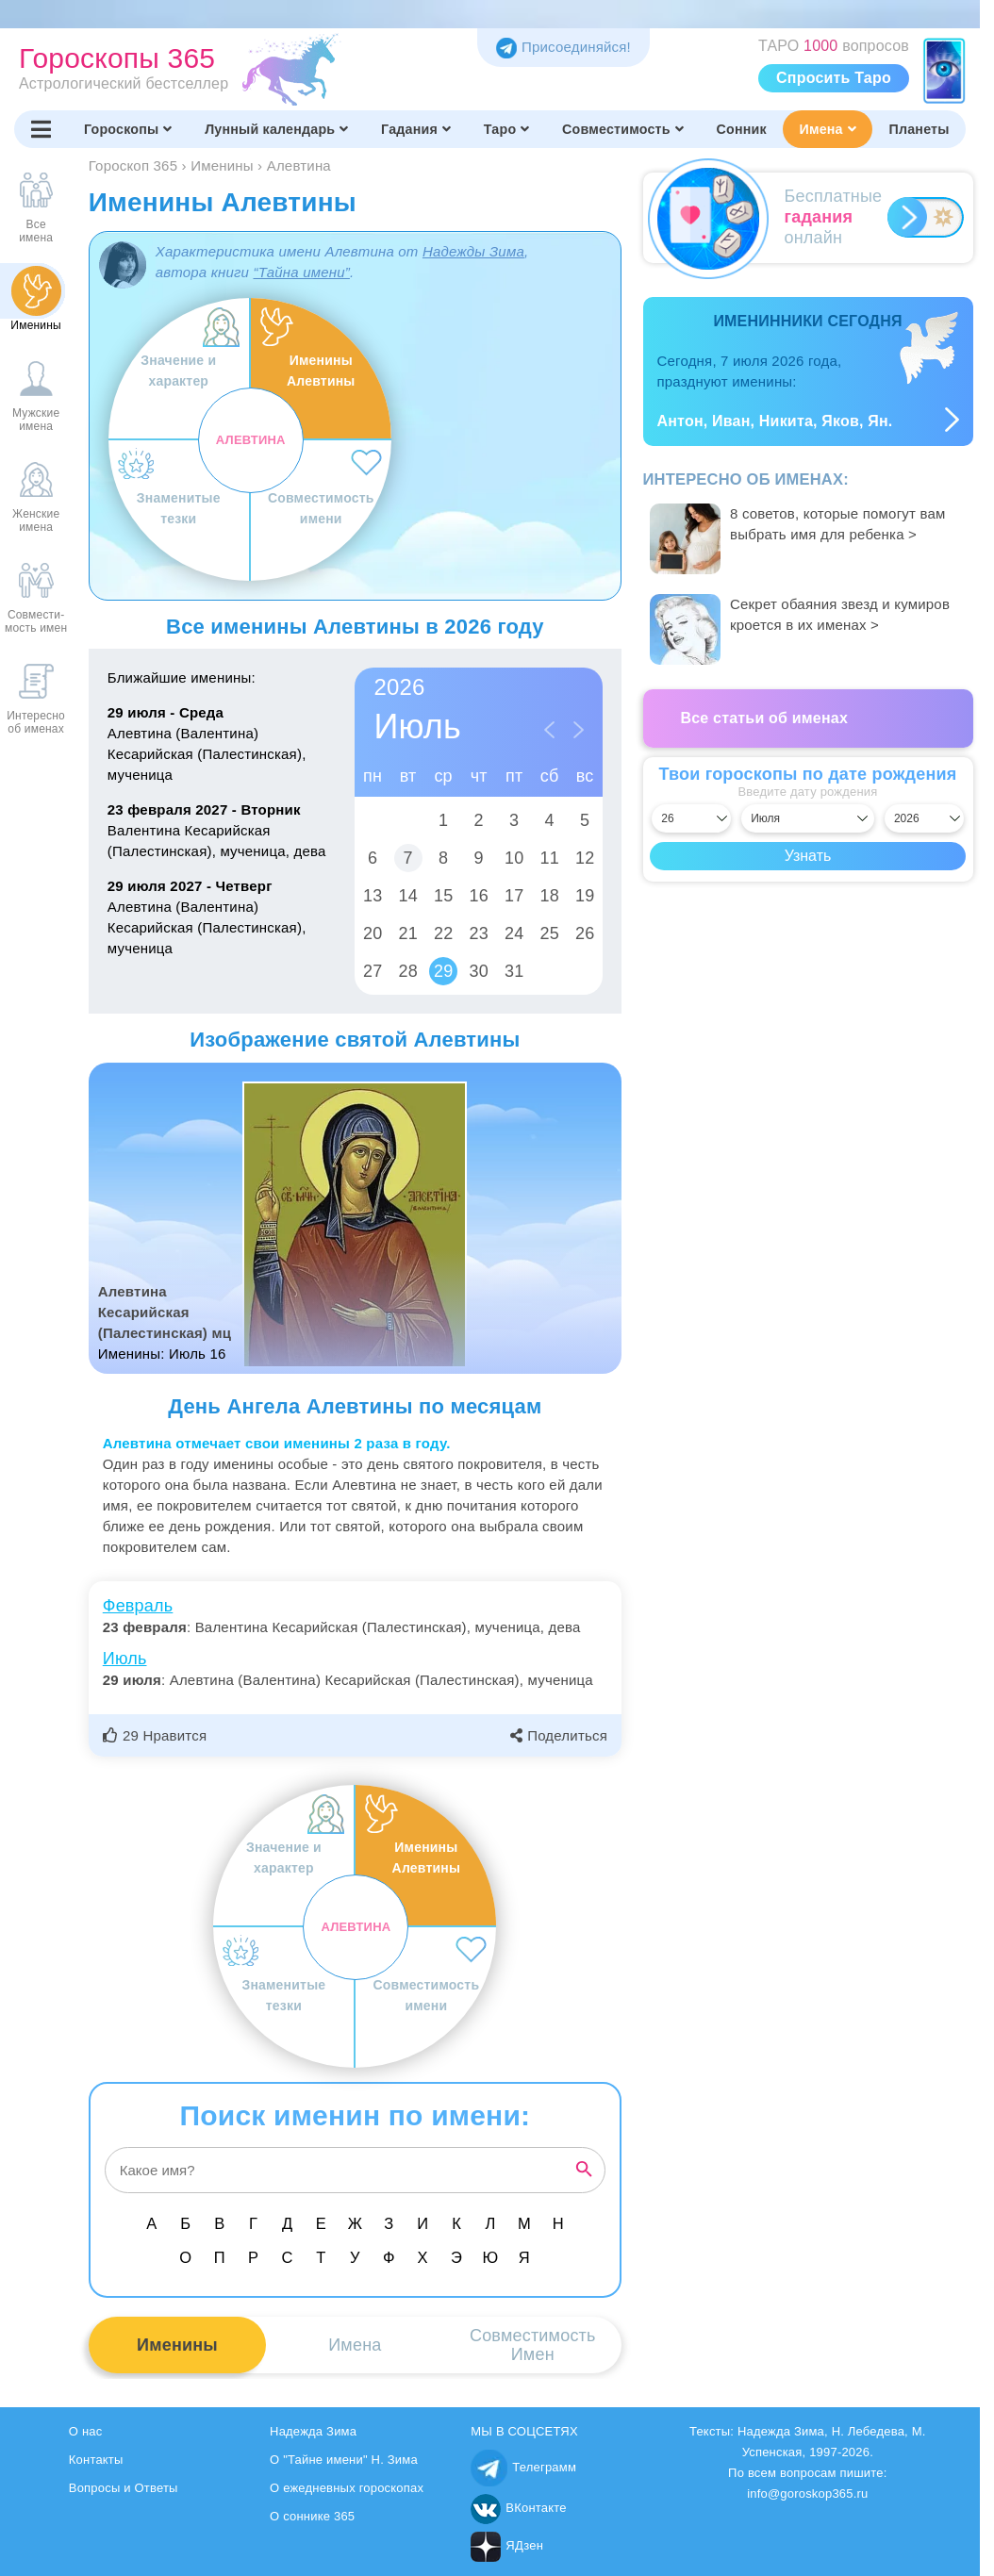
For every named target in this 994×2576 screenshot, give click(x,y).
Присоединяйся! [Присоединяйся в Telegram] (563, 47)
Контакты (96, 2459)
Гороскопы (128, 129)
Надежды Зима (473, 251)
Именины (177, 2345)
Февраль (138, 1605)
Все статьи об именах (765, 718)
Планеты (919, 129)
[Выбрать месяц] (807, 818)
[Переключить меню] (41, 129)
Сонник (742, 129)
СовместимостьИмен (533, 2345)
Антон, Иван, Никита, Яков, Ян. (775, 421)
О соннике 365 (312, 2516)
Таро (507, 129)
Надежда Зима (313, 2431)
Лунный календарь (276, 129)
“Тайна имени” (301, 272)
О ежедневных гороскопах (346, 2488)
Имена (827, 129)
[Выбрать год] (924, 818)
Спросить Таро (833, 78)
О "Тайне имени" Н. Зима (344, 2459)
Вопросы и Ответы (123, 2488)
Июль (125, 1658)
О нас (86, 2431)
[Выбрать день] (691, 818)
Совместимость (623, 129)
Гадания (416, 129)
